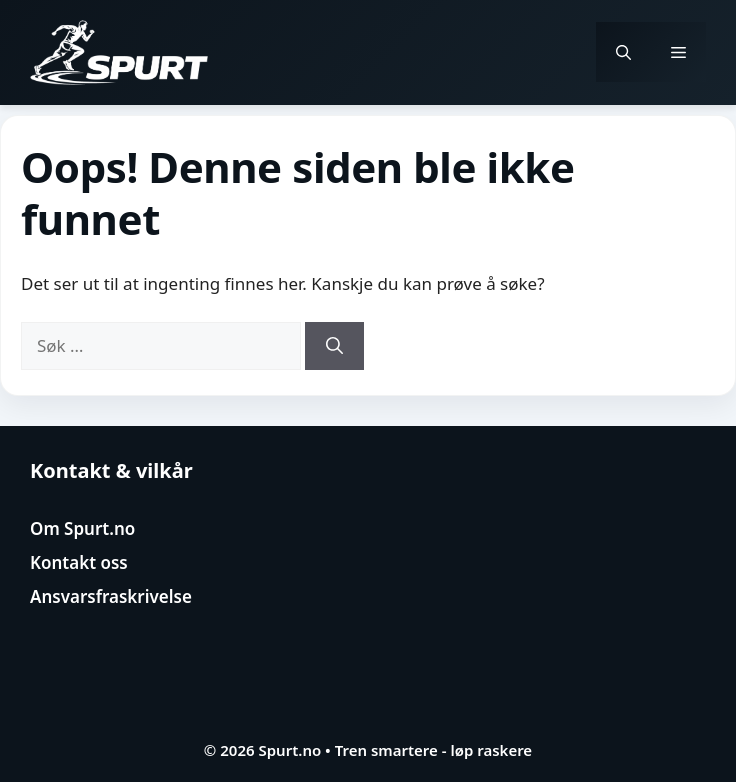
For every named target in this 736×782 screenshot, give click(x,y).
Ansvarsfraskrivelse (111, 596)
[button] (623, 52)
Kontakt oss (79, 562)
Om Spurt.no (82, 528)
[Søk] (334, 346)
